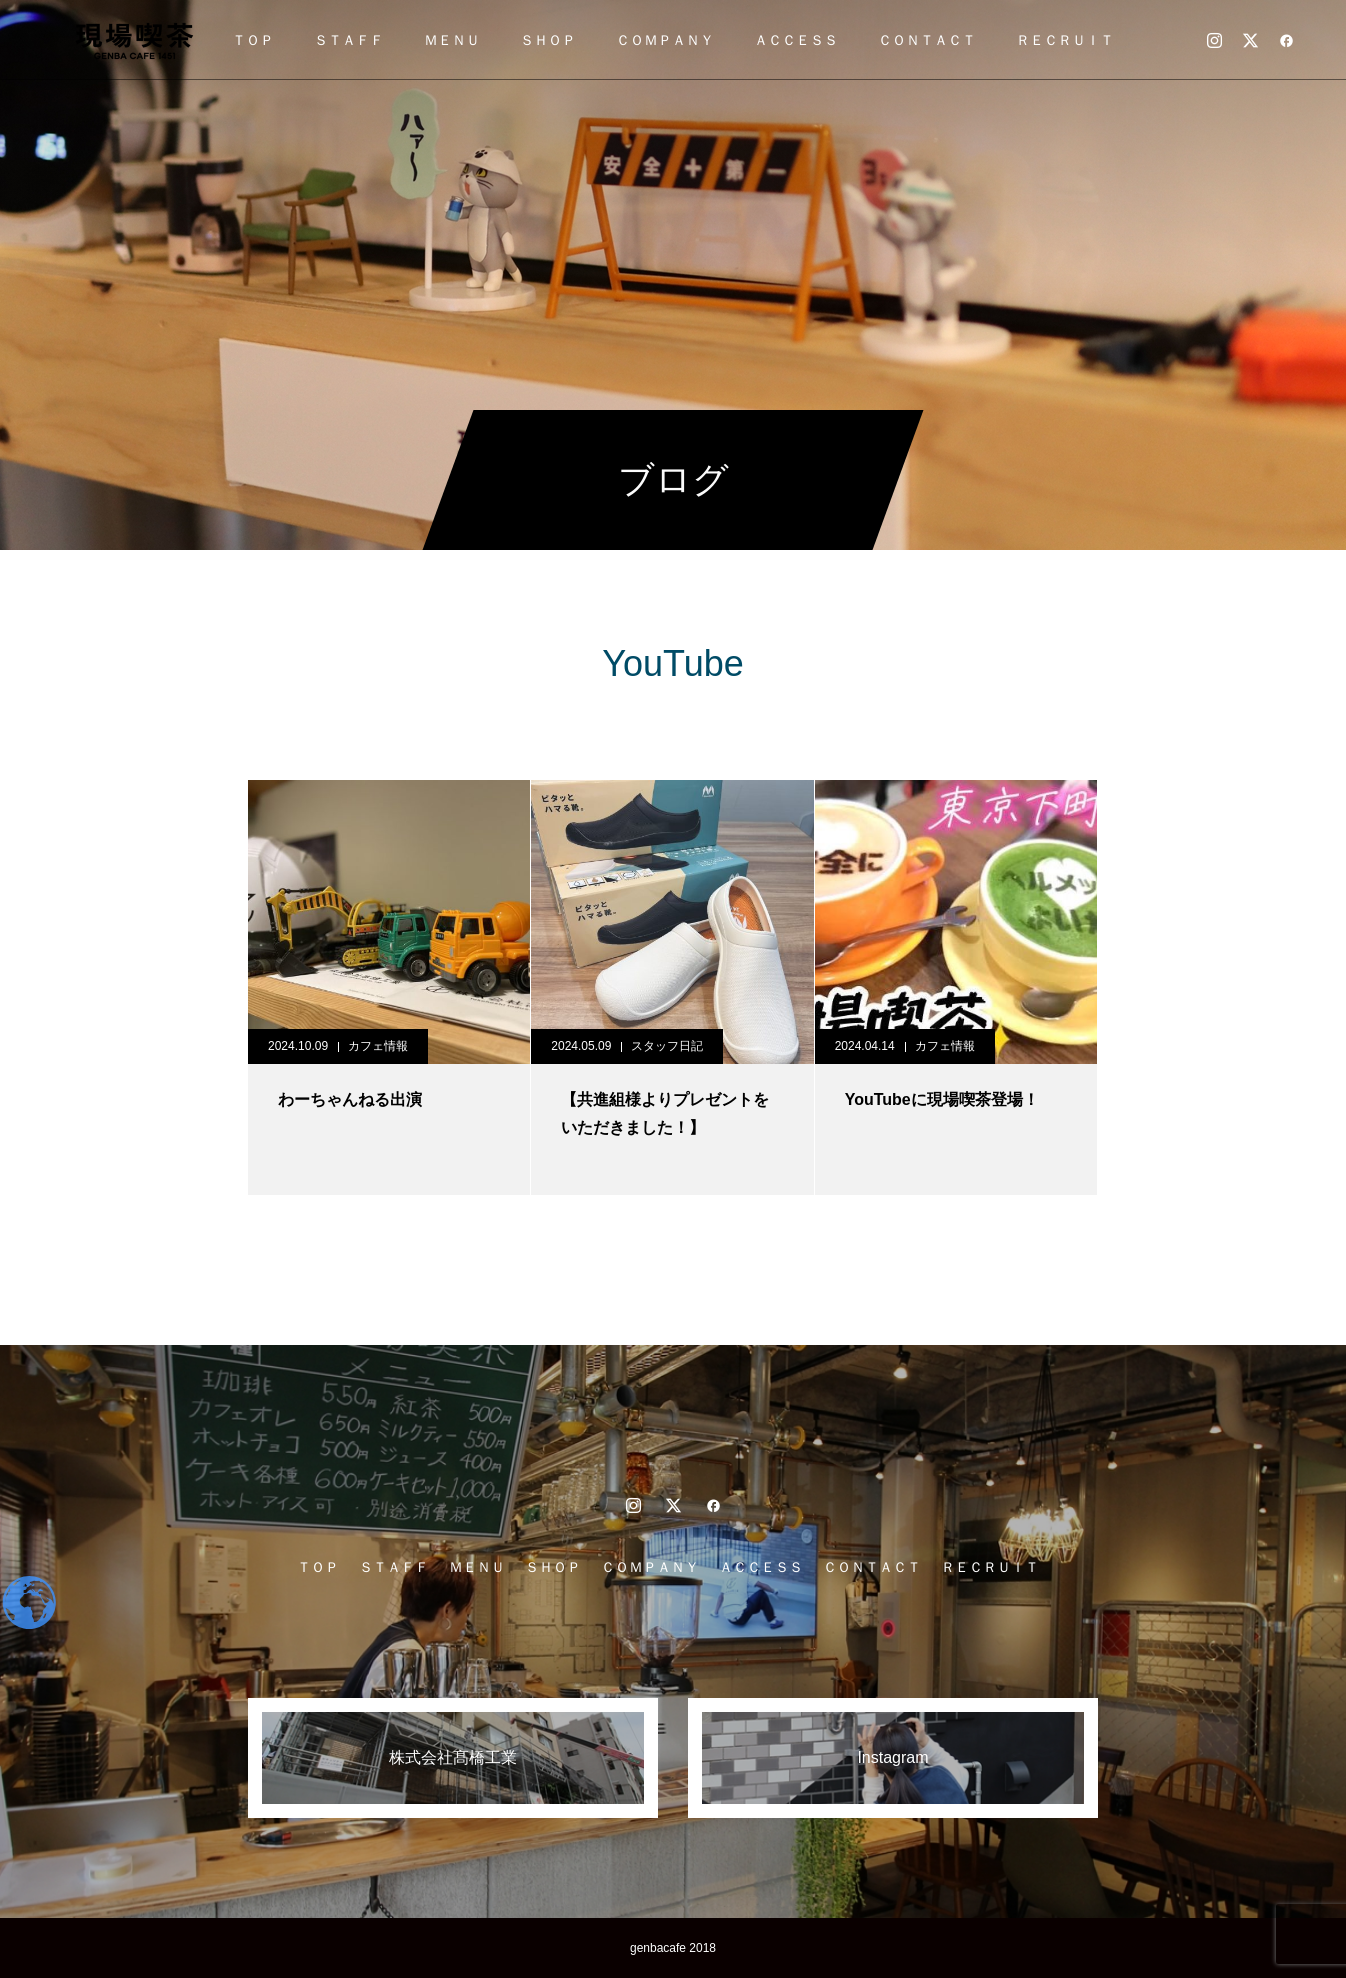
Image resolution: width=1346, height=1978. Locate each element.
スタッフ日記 (667, 1046)
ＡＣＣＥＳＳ (796, 40)
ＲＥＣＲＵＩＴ (1065, 40)
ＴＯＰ (253, 40)
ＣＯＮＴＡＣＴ (927, 40)
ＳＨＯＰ (548, 40)
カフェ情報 (378, 1046)
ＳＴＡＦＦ (349, 40)
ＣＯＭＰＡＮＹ (665, 40)
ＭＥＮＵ (452, 40)
